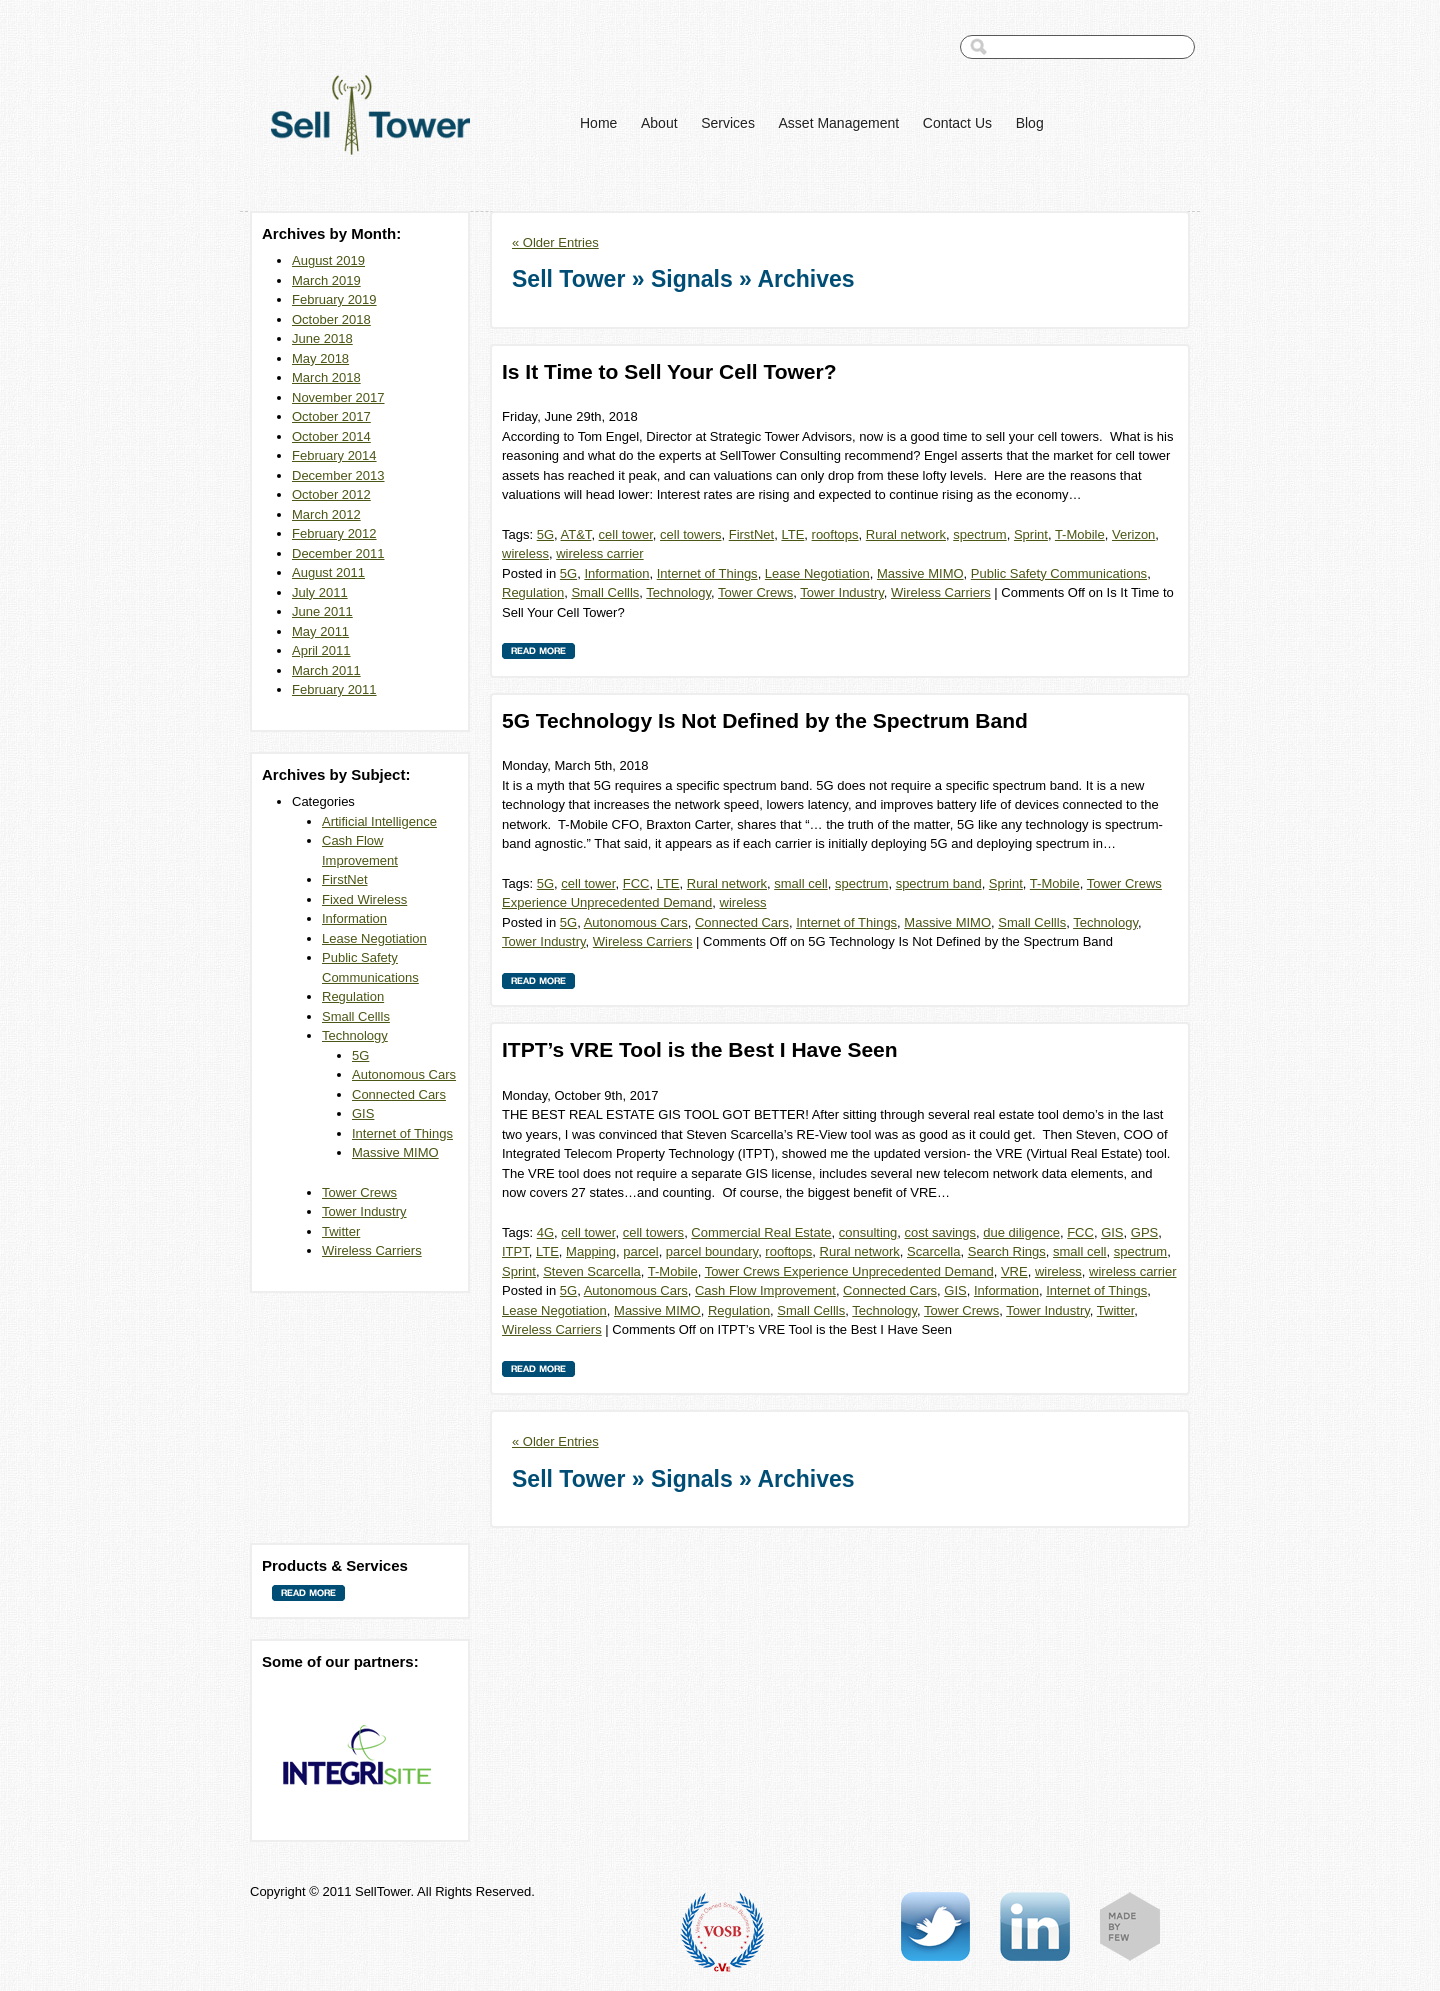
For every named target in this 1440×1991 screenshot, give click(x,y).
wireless (525, 553)
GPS (1144, 1232)
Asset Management (839, 123)
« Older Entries (555, 242)
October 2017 (331, 416)
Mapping (591, 1251)
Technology (355, 1035)
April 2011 (321, 650)
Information (354, 918)
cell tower (626, 534)
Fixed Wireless (364, 899)
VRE (1014, 1271)
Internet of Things (402, 1133)
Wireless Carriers (372, 1250)
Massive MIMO (395, 1152)
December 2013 (338, 475)
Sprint (1031, 534)
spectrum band (939, 883)
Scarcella (933, 1251)
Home (598, 123)
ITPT (515, 1251)
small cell (800, 883)
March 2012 (326, 514)
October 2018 (331, 319)
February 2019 (334, 299)
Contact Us (957, 123)
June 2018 (322, 338)
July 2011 (320, 592)
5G (360, 1055)
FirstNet (345, 879)
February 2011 (334, 689)
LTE (792, 534)
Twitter (341, 1231)
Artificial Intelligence (379, 821)
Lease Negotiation (374, 938)
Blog (1030, 123)
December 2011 (338, 553)
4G (545, 1232)
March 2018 (326, 377)
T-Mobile (1080, 534)
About (659, 123)
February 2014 (334, 455)
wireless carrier (599, 553)
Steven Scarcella (592, 1271)
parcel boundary (712, 1251)
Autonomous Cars (404, 1074)
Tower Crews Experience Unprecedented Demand (849, 1271)
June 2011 (322, 611)
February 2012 (334, 533)
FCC (636, 883)
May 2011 (320, 631)
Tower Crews (359, 1192)
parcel (640, 1251)
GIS (363, 1113)
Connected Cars (399, 1094)
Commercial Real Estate (761, 1232)
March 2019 (326, 280)
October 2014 (331, 436)
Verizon (1133, 534)
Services (728, 123)
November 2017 (338, 397)
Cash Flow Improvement (765, 1290)
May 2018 (320, 358)
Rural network (906, 534)
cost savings (941, 1232)
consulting (868, 1232)
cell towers (690, 534)
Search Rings (1007, 1251)
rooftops (835, 534)
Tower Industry (364, 1211)
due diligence (1021, 1232)
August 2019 (328, 260)
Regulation (353, 996)
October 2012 (331, 494)
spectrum (979, 534)
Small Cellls (356, 1016)
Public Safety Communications (1059, 573)
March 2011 (326, 670)
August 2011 (328, 572)
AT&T (576, 534)
